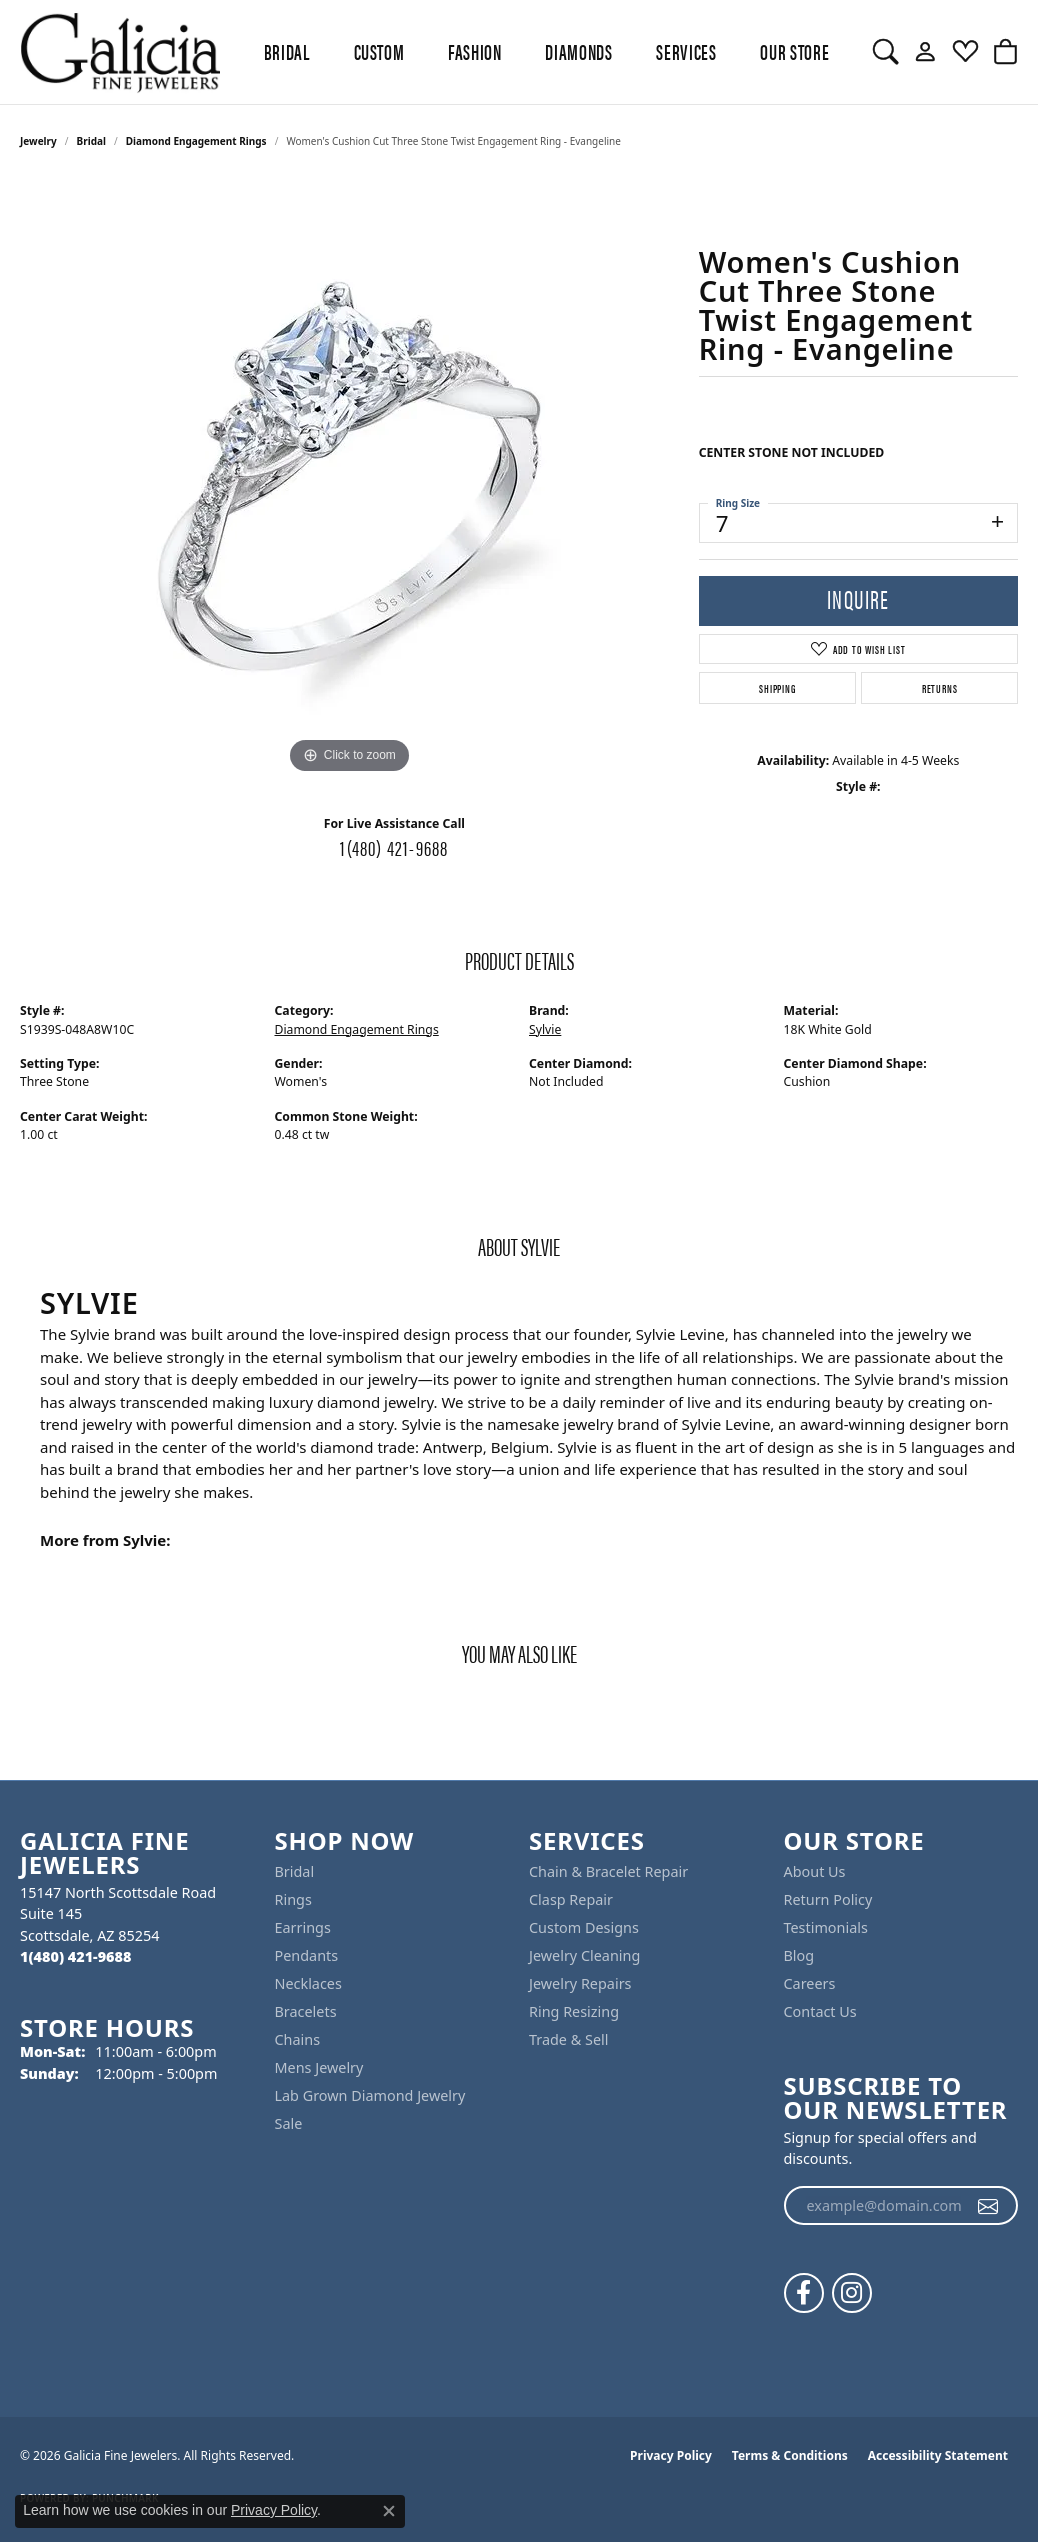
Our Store (794, 51)
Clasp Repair (571, 1899)
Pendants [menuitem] (307, 1955)
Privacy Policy (671, 2455)
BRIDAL (287, 51)
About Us (815, 1871)
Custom (379, 51)
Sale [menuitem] (289, 2123)
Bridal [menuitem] (295, 1871)
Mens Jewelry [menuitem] (319, 2067)
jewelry (38, 141)
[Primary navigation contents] (546, 52)
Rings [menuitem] (293, 1899)
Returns (940, 688)
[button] (885, 52)
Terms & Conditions (790, 2455)
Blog (799, 1955)
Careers (810, 1983)
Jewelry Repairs (580, 1983)
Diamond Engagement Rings (196, 141)
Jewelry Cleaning (584, 1955)
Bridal (91, 141)
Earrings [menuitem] (303, 1927)
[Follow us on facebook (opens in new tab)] (804, 2293)
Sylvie (545, 1029)
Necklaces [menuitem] (308, 1983)
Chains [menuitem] (298, 2039)
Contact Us (820, 2011)
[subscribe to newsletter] (988, 2206)
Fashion (474, 51)
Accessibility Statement (938, 2455)
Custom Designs (584, 1927)
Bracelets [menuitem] (306, 2011)
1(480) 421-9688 (394, 847)
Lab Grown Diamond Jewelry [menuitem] (370, 2095)
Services (686, 51)
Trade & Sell (568, 2039)
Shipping (777, 688)
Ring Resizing (574, 2011)
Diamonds (578, 51)
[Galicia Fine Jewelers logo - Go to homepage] (120, 52)
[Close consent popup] (389, 2511)
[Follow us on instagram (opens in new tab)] (852, 2293)
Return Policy (828, 1899)
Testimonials (826, 1927)
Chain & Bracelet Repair (608, 1871)
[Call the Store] (75, 1956)
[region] (349, 479)
